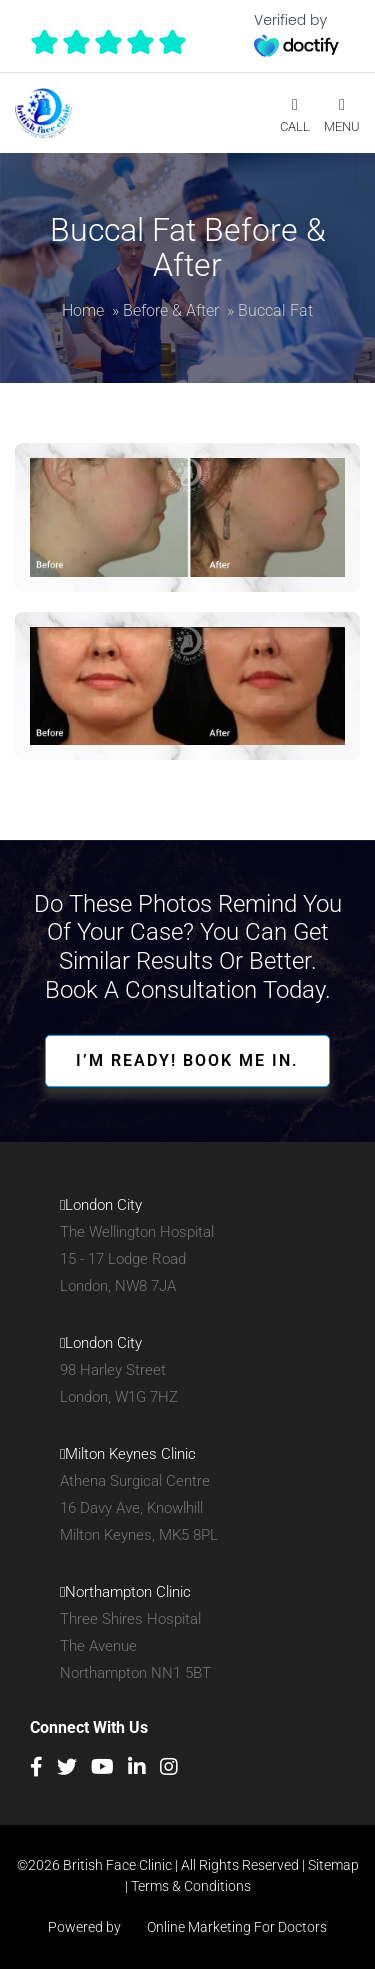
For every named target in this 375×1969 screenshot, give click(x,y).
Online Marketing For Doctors (225, 1927)
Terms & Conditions (191, 1886)
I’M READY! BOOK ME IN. (187, 1060)
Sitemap (333, 1865)
